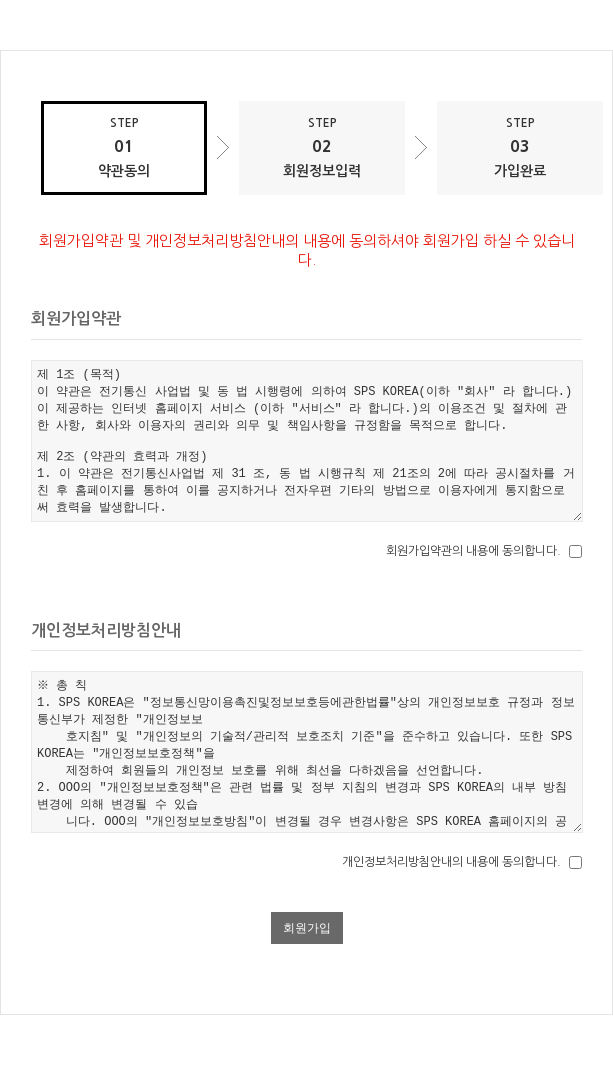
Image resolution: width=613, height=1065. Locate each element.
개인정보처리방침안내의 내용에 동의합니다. (451, 862)
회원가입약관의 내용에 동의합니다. (473, 551)
